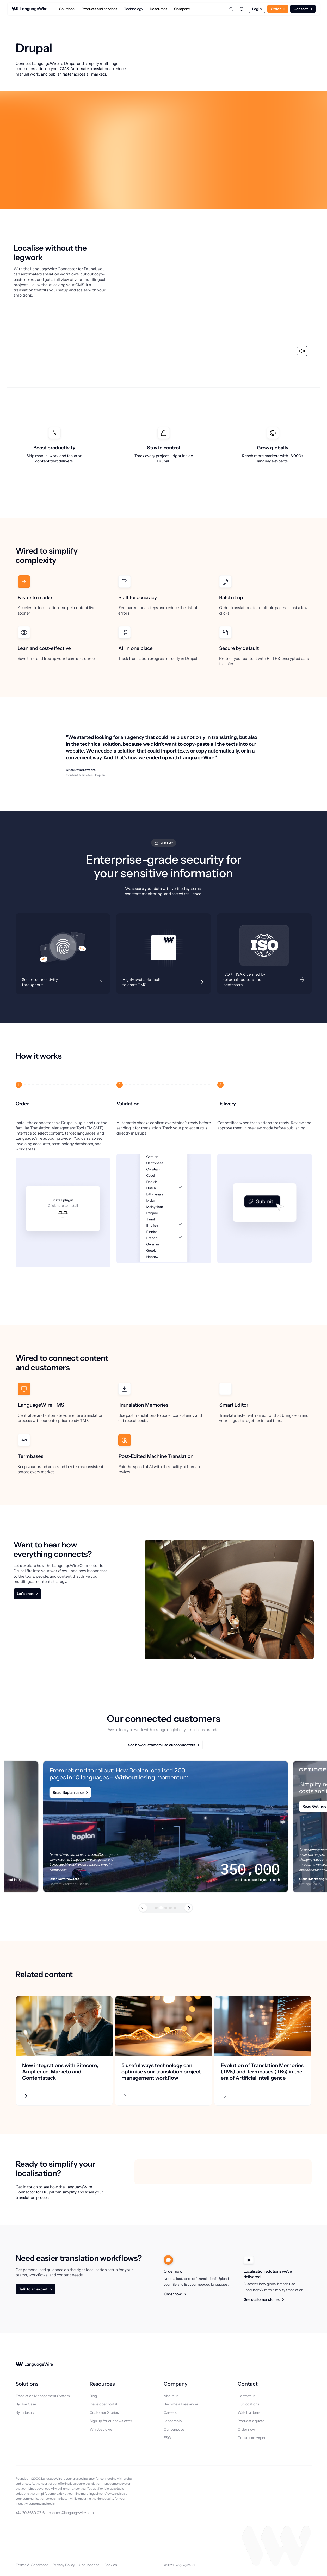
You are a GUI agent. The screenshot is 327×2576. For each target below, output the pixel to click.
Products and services (99, 9)
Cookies (110, 2564)
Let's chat (25, 1593)
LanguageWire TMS (41, 1405)
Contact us (246, 2395)
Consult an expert (252, 2437)
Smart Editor (233, 1405)
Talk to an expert (33, 2289)
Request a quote (251, 2420)
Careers (170, 2412)
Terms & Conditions (32, 2564)
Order (276, 9)
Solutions (67, 9)
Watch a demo (249, 2412)
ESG (167, 2437)
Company (182, 9)
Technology (133, 9)
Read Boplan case (68, 1792)
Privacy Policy (64, 2564)
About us (171, 2395)
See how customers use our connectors (161, 1745)
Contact (301, 9)
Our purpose (174, 2429)
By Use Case (26, 2404)
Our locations (248, 2404)
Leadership (173, 2420)
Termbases (30, 1456)
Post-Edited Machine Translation (156, 1456)
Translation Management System (43, 2395)
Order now (173, 2294)
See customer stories (262, 2299)
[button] (143, 1908)
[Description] (63, 953)
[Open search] (231, 9)
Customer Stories (104, 2412)
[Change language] (241, 9)
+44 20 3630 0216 (30, 2512)
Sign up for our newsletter (111, 2420)
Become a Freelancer (181, 2404)
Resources (158, 9)
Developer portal (103, 2404)
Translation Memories (143, 1405)
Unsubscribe (89, 2564)
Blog (93, 2395)
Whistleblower (102, 2429)
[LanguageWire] (29, 9)
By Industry (25, 2412)
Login (257, 9)
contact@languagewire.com (71, 2512)
